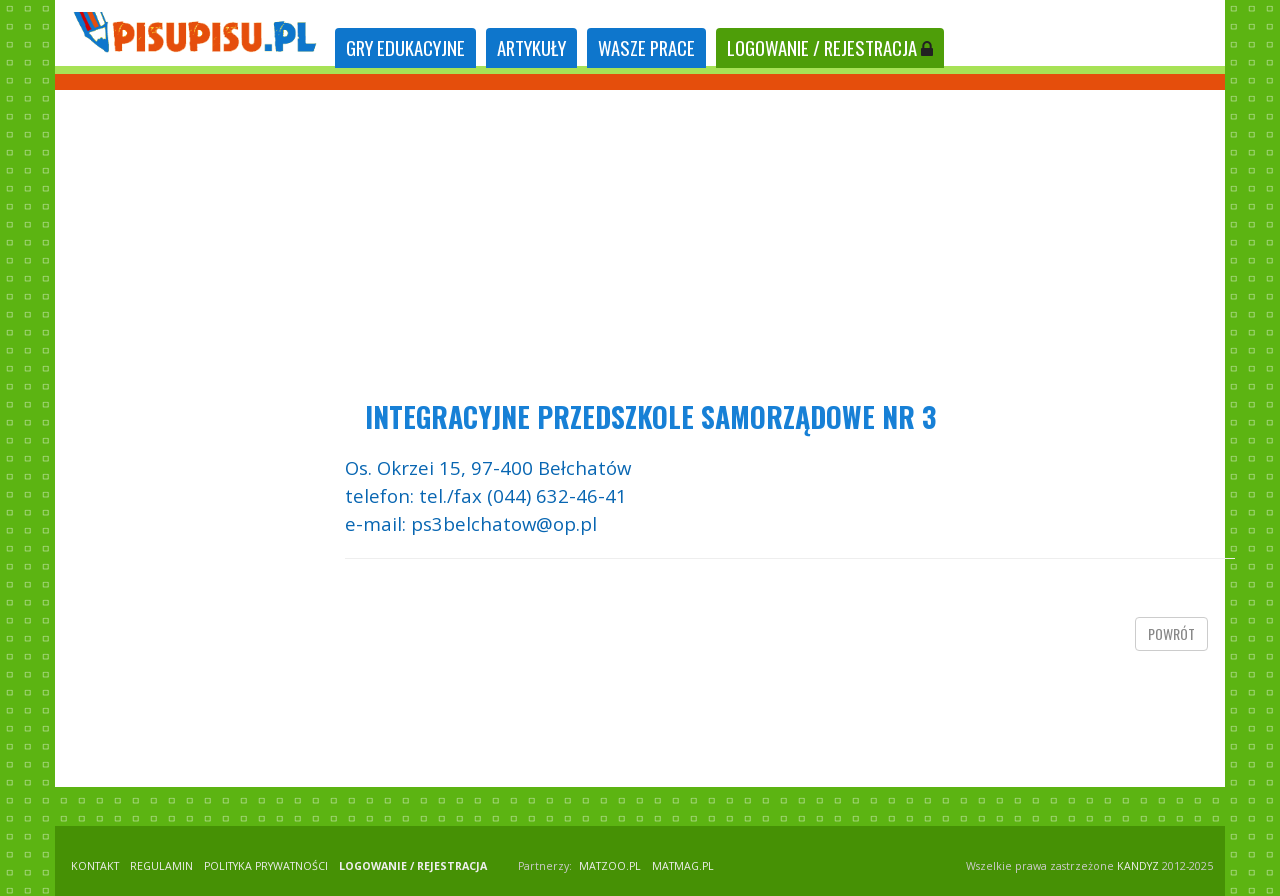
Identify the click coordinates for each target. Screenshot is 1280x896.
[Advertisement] (640, 240)
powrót (1171, 633)
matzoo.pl (610, 866)
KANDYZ (1138, 866)
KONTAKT (95, 866)
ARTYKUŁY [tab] (531, 47)
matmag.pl (683, 866)
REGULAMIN (161, 866)
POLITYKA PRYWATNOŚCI (266, 866)
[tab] (405, 48)
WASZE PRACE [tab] (646, 47)
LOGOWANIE (830, 47)
